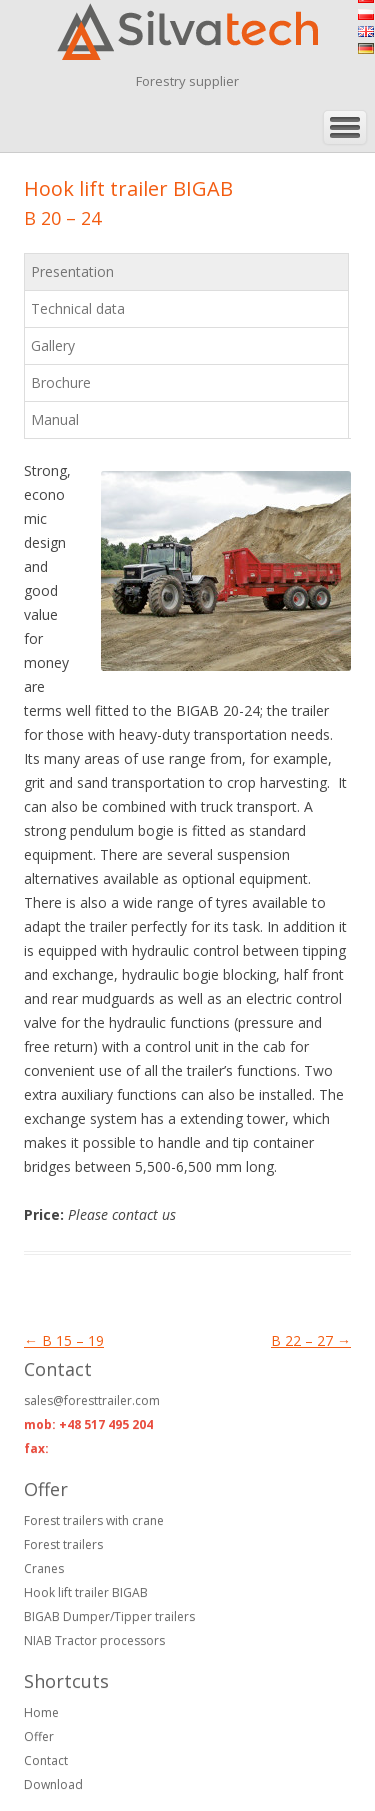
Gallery (53, 345)
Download (53, 1784)
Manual (55, 419)
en (366, 31)
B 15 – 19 (64, 1340)
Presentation (72, 271)
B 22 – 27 (311, 1340)
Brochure (61, 382)
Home (41, 1712)
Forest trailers (63, 1544)
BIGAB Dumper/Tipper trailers (109, 1616)
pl (366, 14)
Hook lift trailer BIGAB (86, 1592)
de (366, 48)
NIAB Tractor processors (94, 1640)
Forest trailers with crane (94, 1520)
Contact (46, 1760)
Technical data (78, 308)
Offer (39, 1736)
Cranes (44, 1568)
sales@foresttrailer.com (92, 1400)
